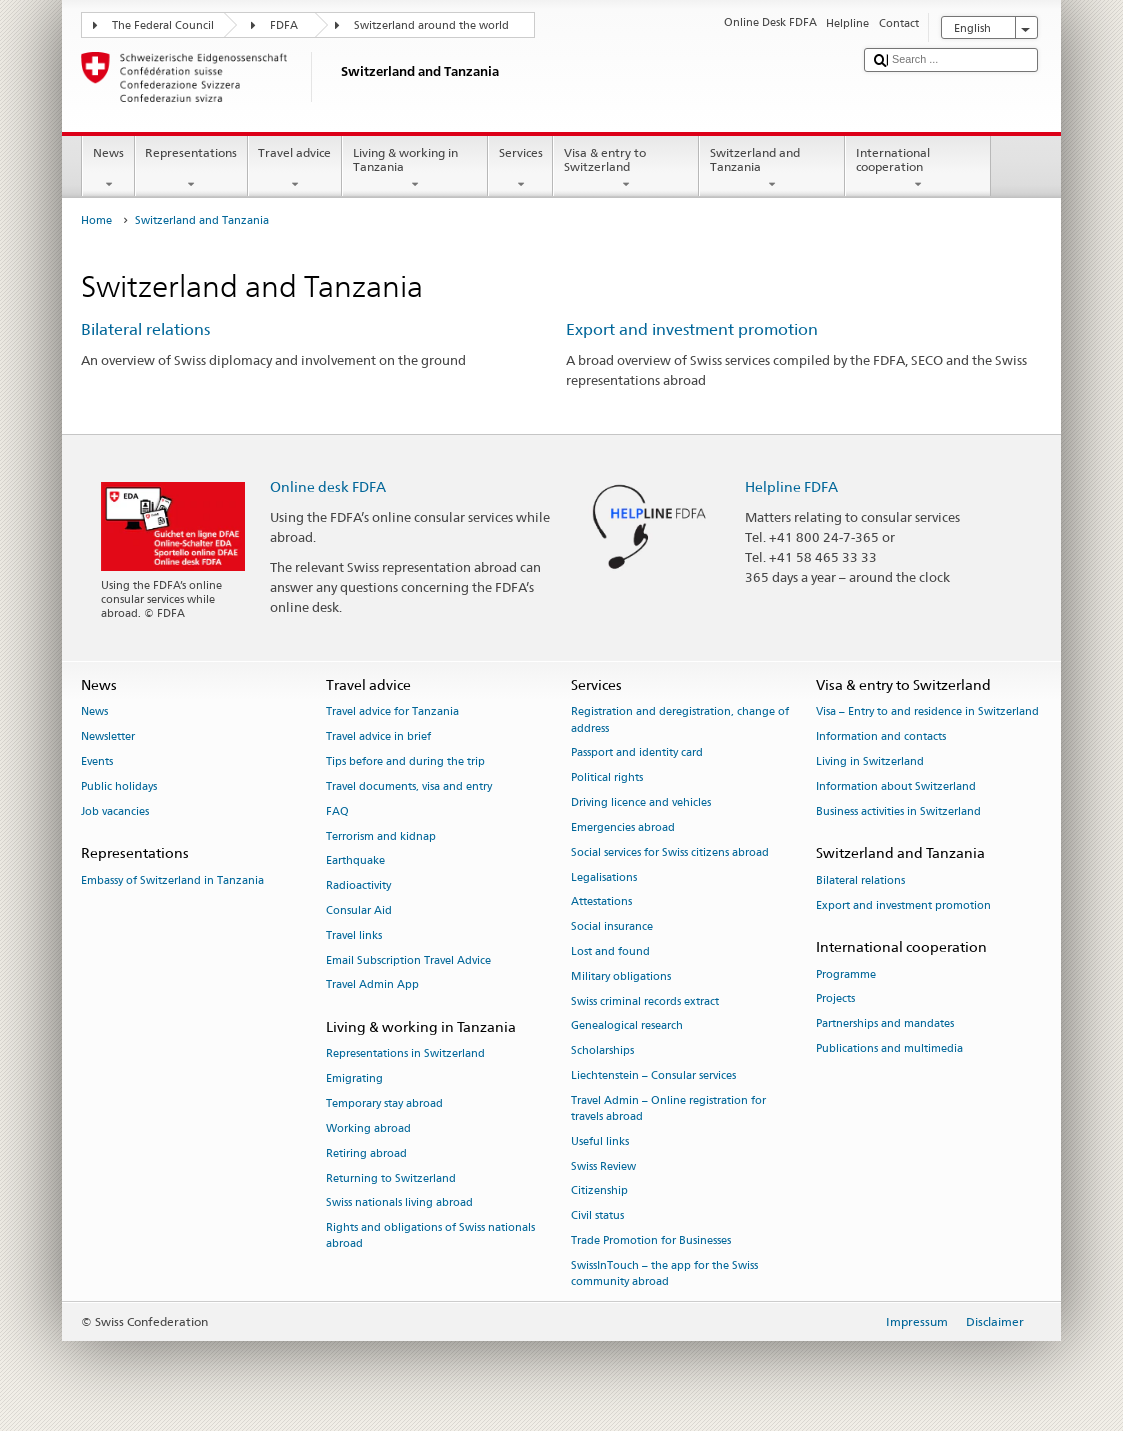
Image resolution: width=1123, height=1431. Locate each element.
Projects (835, 999)
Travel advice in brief (378, 737)
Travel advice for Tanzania (392, 712)
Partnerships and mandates (885, 1024)
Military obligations (621, 976)
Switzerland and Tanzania (772, 169)
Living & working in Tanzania (415, 169)
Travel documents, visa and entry (409, 786)
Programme (846, 974)
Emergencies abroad (623, 827)
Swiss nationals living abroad (399, 1203)
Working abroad (368, 1128)
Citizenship (599, 1191)
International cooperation (918, 169)
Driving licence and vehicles (641, 802)
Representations (191, 169)
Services (520, 169)
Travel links (354, 935)
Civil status (597, 1216)
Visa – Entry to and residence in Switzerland (927, 712)
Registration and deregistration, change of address (680, 720)
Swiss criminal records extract (645, 1001)
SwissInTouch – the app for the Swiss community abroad (664, 1273)
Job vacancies (115, 811)
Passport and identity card (637, 753)
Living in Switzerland (870, 761)
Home (96, 220)
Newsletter (108, 737)
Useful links (600, 1141)
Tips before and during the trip (405, 761)
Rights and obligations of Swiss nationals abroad (430, 1236)
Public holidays (119, 786)
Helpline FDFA (791, 486)
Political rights (607, 778)
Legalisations (604, 877)
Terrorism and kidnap (381, 836)
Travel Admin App (372, 985)
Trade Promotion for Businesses (651, 1240)
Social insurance (612, 927)
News (108, 169)
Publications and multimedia (889, 1048)
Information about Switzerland (896, 786)
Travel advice (295, 169)
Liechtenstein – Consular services (653, 1075)
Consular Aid (359, 910)
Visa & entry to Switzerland (626, 169)
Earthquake (355, 861)
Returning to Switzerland (391, 1178)
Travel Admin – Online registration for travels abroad (668, 1108)
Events (97, 761)
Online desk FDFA (328, 486)
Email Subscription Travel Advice (408, 960)
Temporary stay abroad (384, 1103)
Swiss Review (603, 1166)
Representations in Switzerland (405, 1054)
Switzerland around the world (431, 25)
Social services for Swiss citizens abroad (670, 852)
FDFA (284, 25)
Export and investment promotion (692, 329)
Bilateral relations (145, 329)
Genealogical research (627, 1026)
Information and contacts (881, 737)
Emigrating (354, 1079)
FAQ (337, 811)
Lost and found (610, 951)
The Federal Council (163, 25)
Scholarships (602, 1051)
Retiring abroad (366, 1153)
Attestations (601, 902)
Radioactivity (358, 886)
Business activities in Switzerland (898, 811)
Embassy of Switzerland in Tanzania (172, 880)
